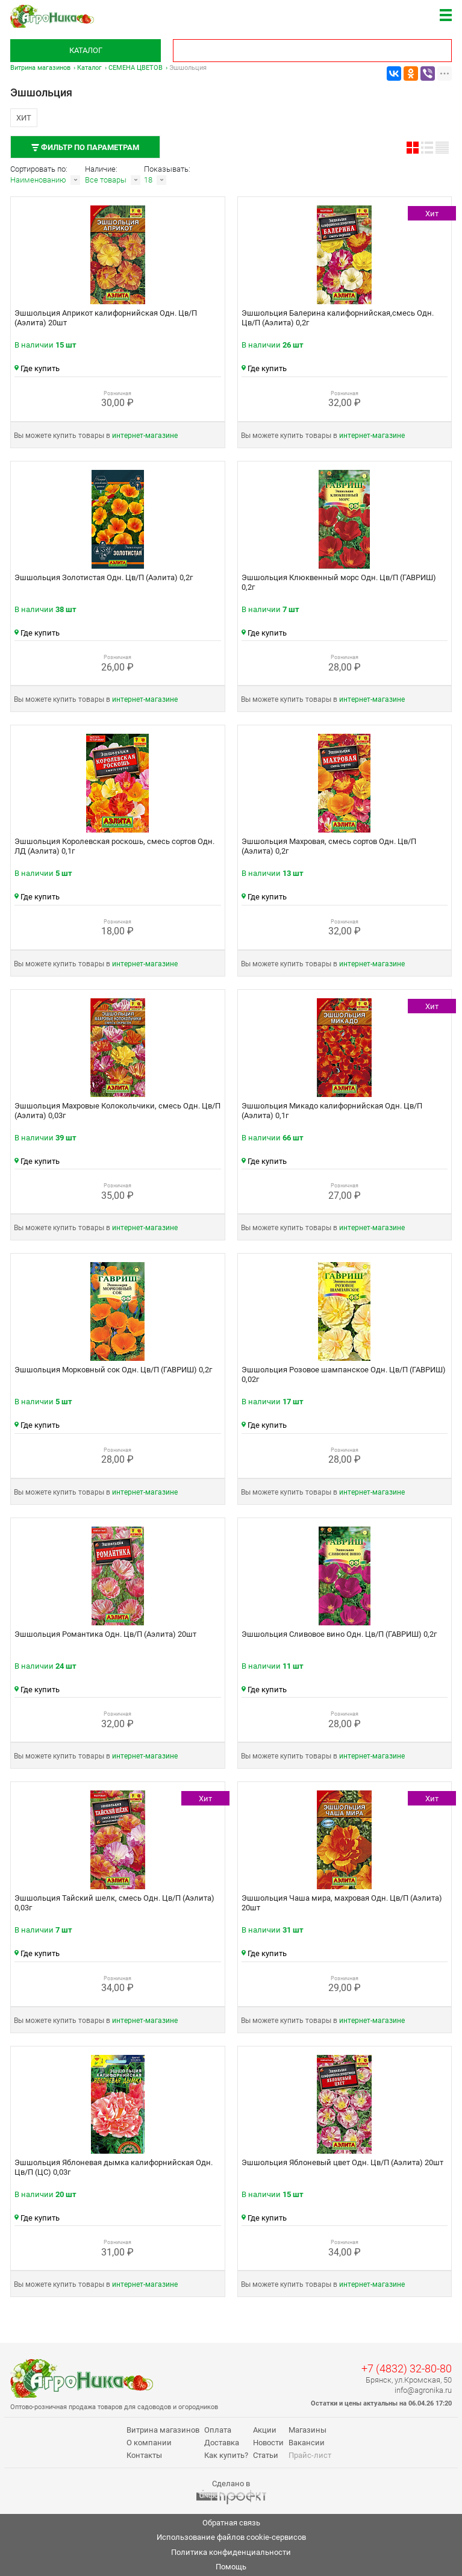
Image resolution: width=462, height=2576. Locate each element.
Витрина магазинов (40, 68)
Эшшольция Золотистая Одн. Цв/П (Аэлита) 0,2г (103, 577)
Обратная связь (231, 2522)
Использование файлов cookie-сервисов (231, 2537)
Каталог (85, 50)
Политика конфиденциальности (231, 2552)
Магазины (307, 2429)
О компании (149, 2442)
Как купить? (226, 2455)
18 (148, 179)
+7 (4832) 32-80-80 (406, 2368)
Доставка (221, 2442)
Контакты (144, 2455)
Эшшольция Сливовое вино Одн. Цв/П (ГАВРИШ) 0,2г (339, 1634)
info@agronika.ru (423, 2390)
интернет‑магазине (145, 435)
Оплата (217, 2429)
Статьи (265, 2455)
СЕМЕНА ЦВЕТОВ (135, 68)
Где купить (37, 368)
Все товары (105, 179)
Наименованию (38, 179)
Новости (268, 2442)
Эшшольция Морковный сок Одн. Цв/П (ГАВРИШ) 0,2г (113, 1369)
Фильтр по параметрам (85, 147)
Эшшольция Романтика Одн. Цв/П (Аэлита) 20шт (105, 1634)
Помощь (231, 2566)
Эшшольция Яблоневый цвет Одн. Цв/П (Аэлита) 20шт (342, 2162)
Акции (264, 2429)
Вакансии (307, 2442)
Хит (23, 117)
